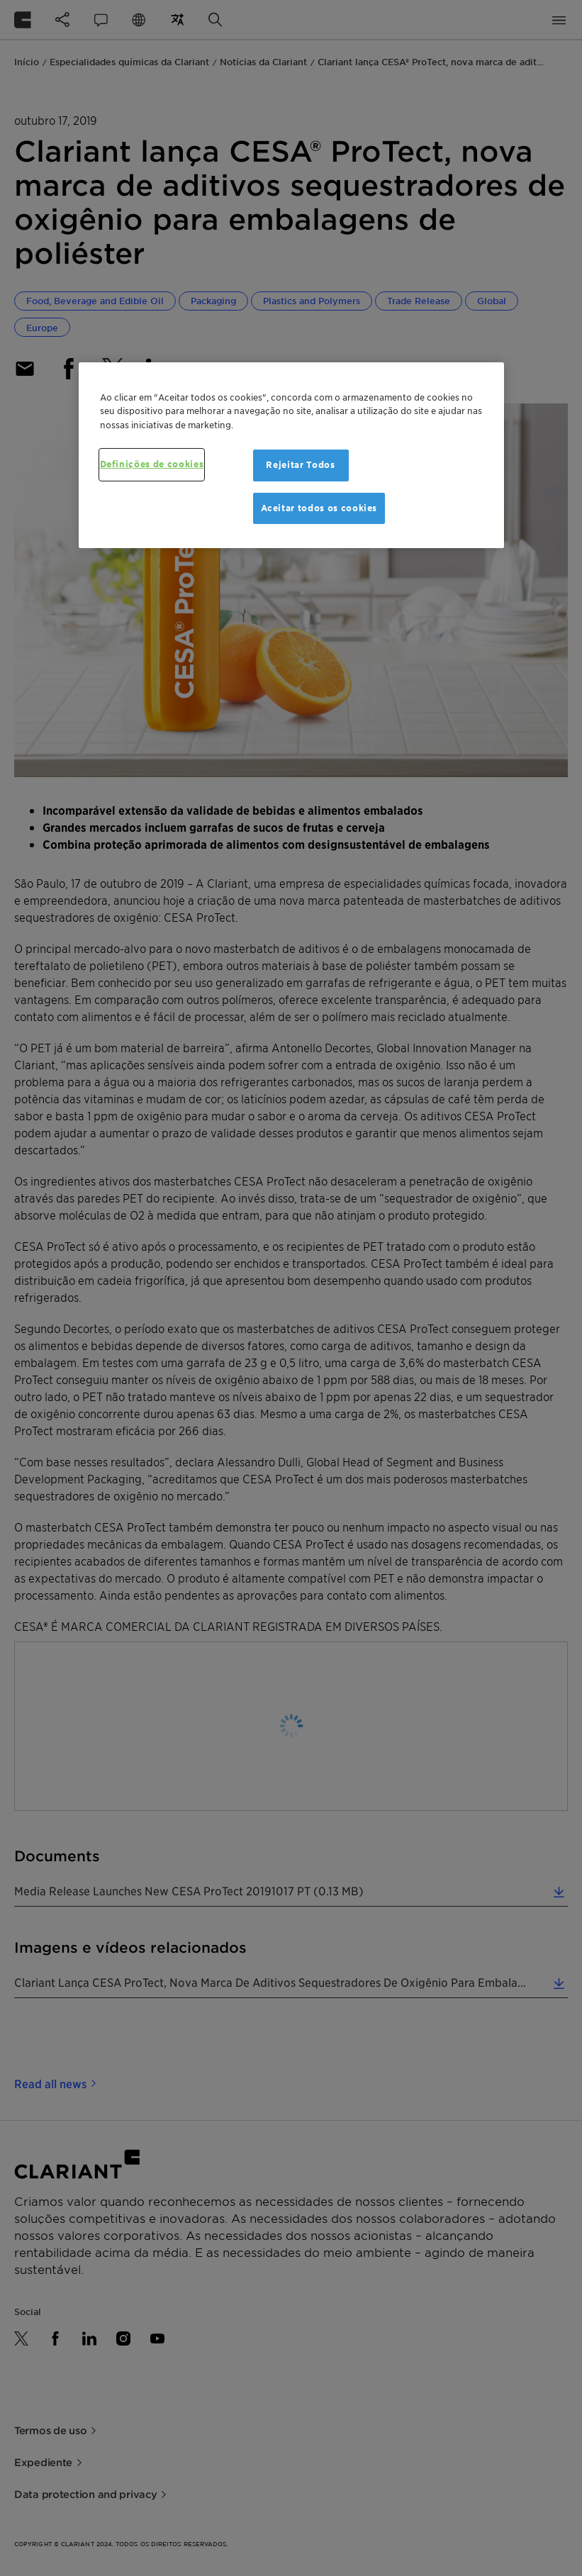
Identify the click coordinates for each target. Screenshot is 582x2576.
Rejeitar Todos (300, 465)
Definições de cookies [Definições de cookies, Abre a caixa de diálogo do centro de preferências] (152, 464)
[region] (291, 455)
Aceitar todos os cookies (319, 508)
